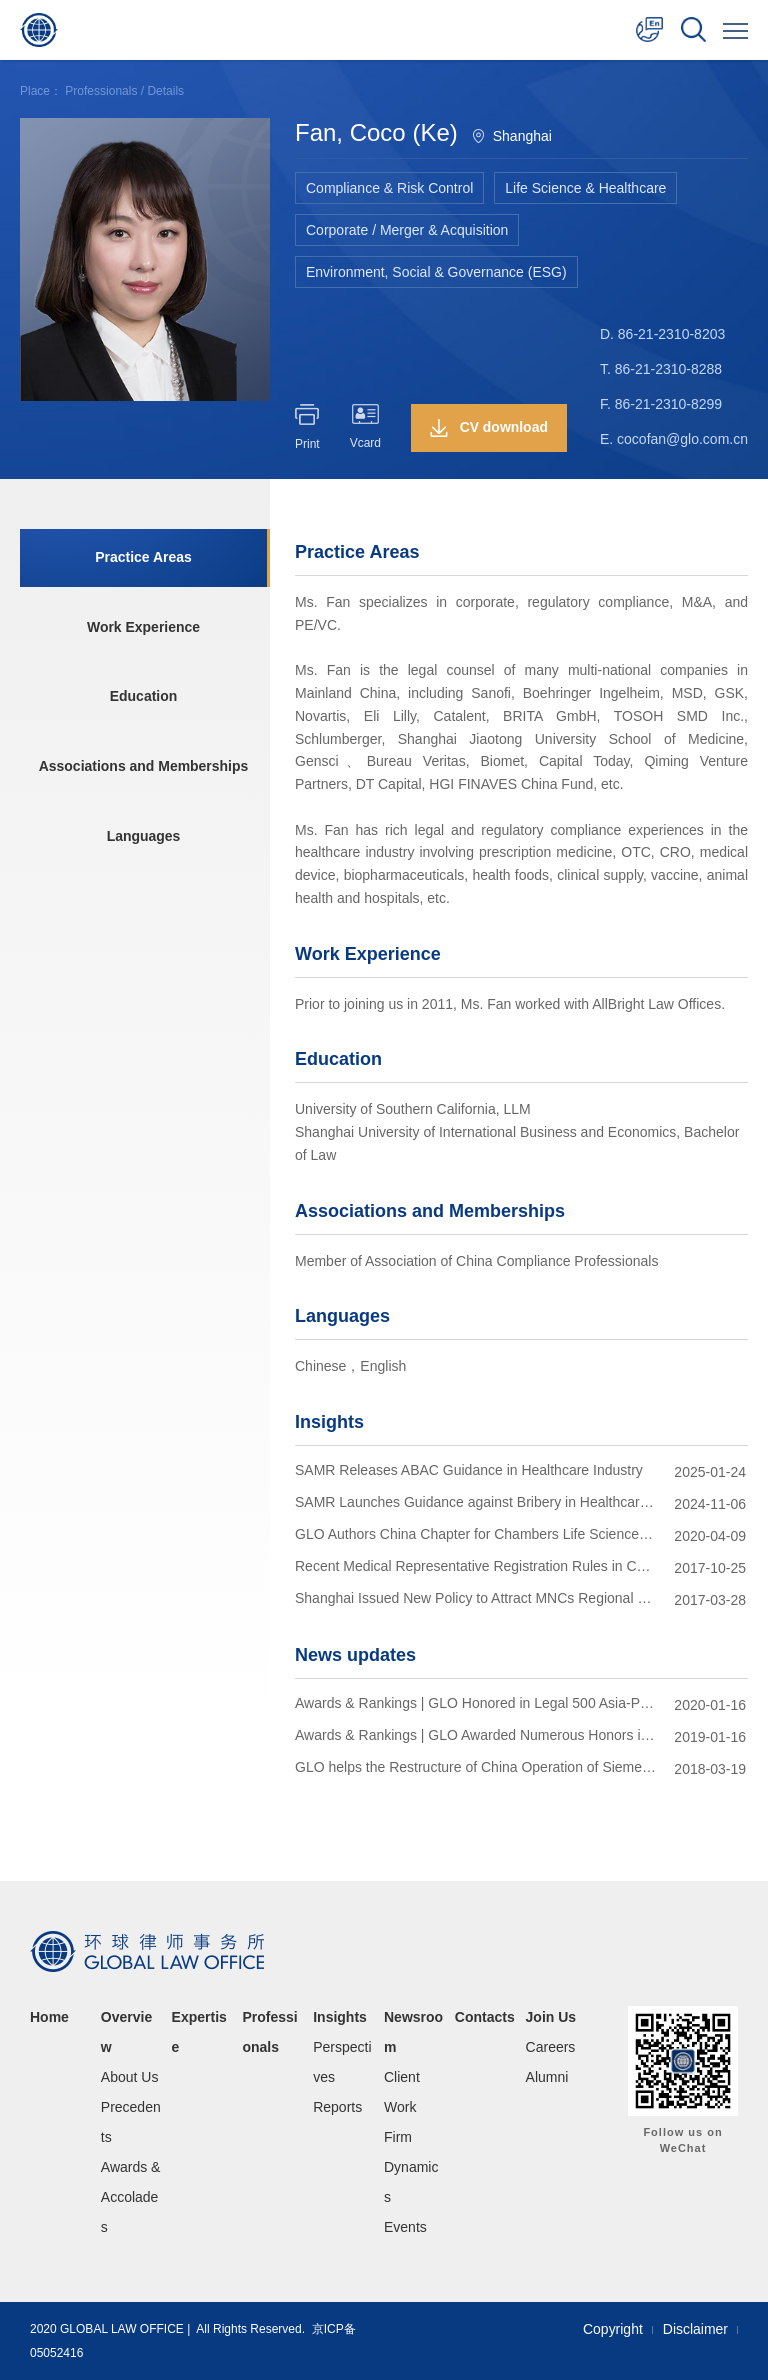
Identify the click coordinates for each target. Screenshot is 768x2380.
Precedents (131, 2122)
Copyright (613, 2329)
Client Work (402, 2092)
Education (143, 698)
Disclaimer (695, 2329)
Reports (337, 2107)
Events (405, 2227)
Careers (551, 2047)
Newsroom (413, 2032)
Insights (340, 2017)
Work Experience (142, 628)
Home (49, 2017)
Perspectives (342, 2062)
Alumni (547, 2077)
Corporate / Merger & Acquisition (407, 230)
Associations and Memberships (143, 768)
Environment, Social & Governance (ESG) (436, 272)
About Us (130, 2077)
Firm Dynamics (411, 2167)
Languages (143, 838)
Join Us (551, 2017)
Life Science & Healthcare (585, 188)
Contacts (485, 2017)
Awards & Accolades (131, 2197)
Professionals (101, 91)
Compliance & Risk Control (389, 188)
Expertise (199, 2032)
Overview (126, 2032)
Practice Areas (143, 558)
